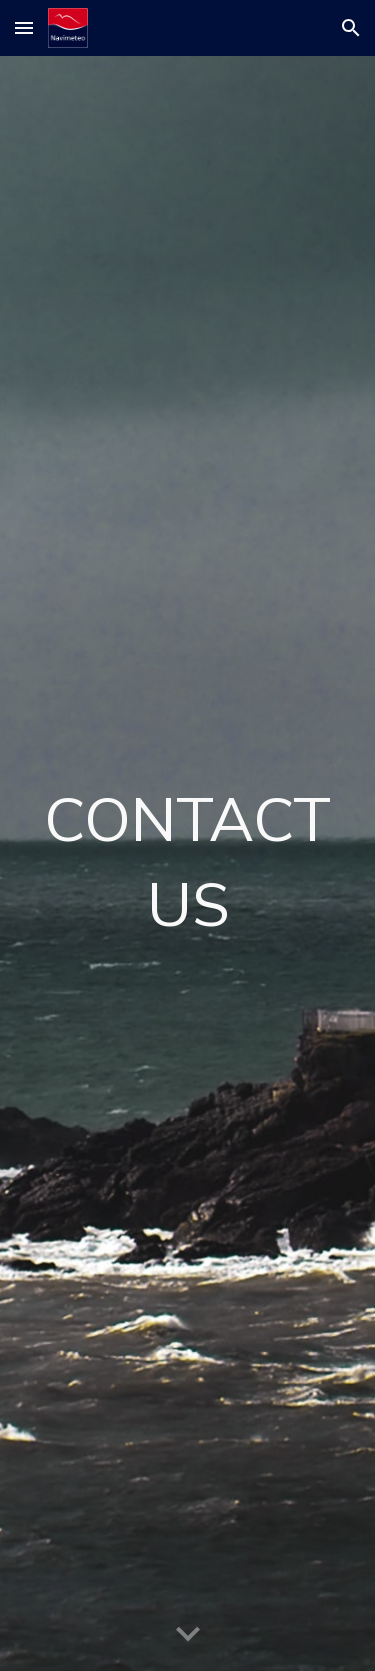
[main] (188, 863)
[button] (24, 27)
